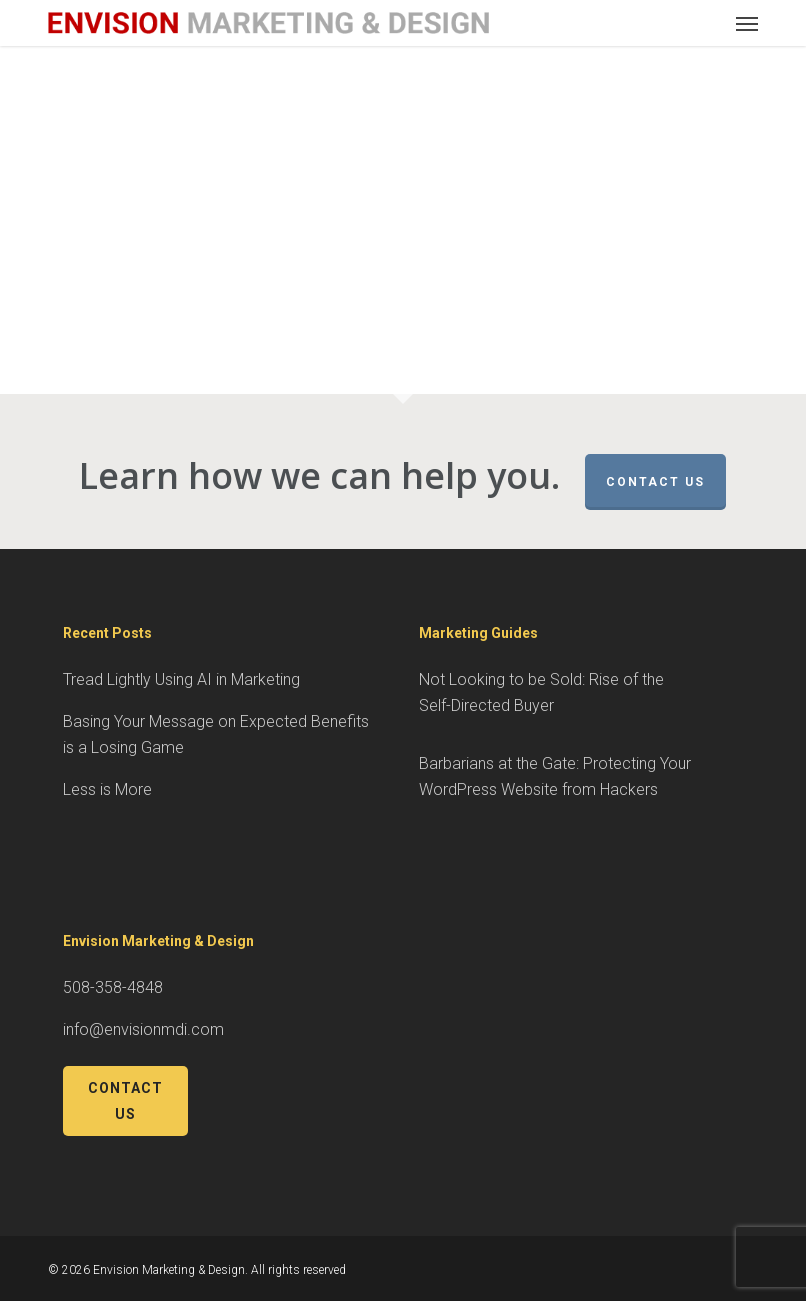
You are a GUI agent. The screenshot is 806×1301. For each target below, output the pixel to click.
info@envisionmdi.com (143, 1029)
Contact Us (655, 482)
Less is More (107, 789)
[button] (747, 23)
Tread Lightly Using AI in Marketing (181, 679)
